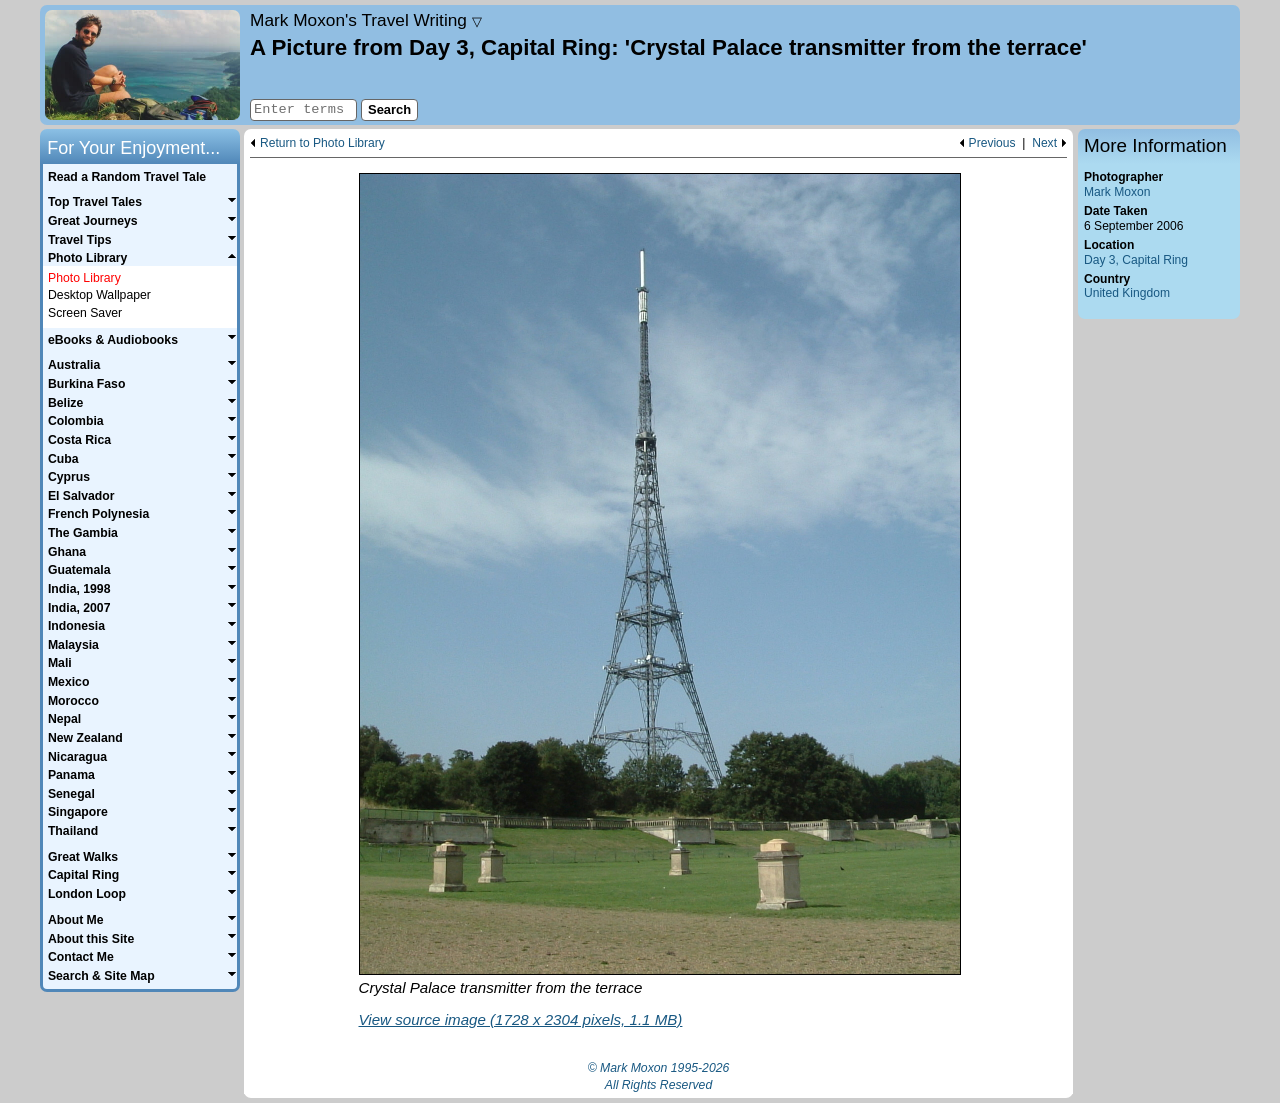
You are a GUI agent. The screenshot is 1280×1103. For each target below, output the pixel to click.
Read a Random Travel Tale (127, 177)
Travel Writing (366, 20)
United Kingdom (1127, 293)
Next (1044, 143)
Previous (992, 143)
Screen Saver (85, 313)
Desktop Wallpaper (99, 295)
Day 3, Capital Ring (1136, 260)
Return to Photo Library (322, 143)
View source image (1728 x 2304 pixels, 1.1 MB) (521, 1019)
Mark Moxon (1117, 192)
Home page (142, 65)
